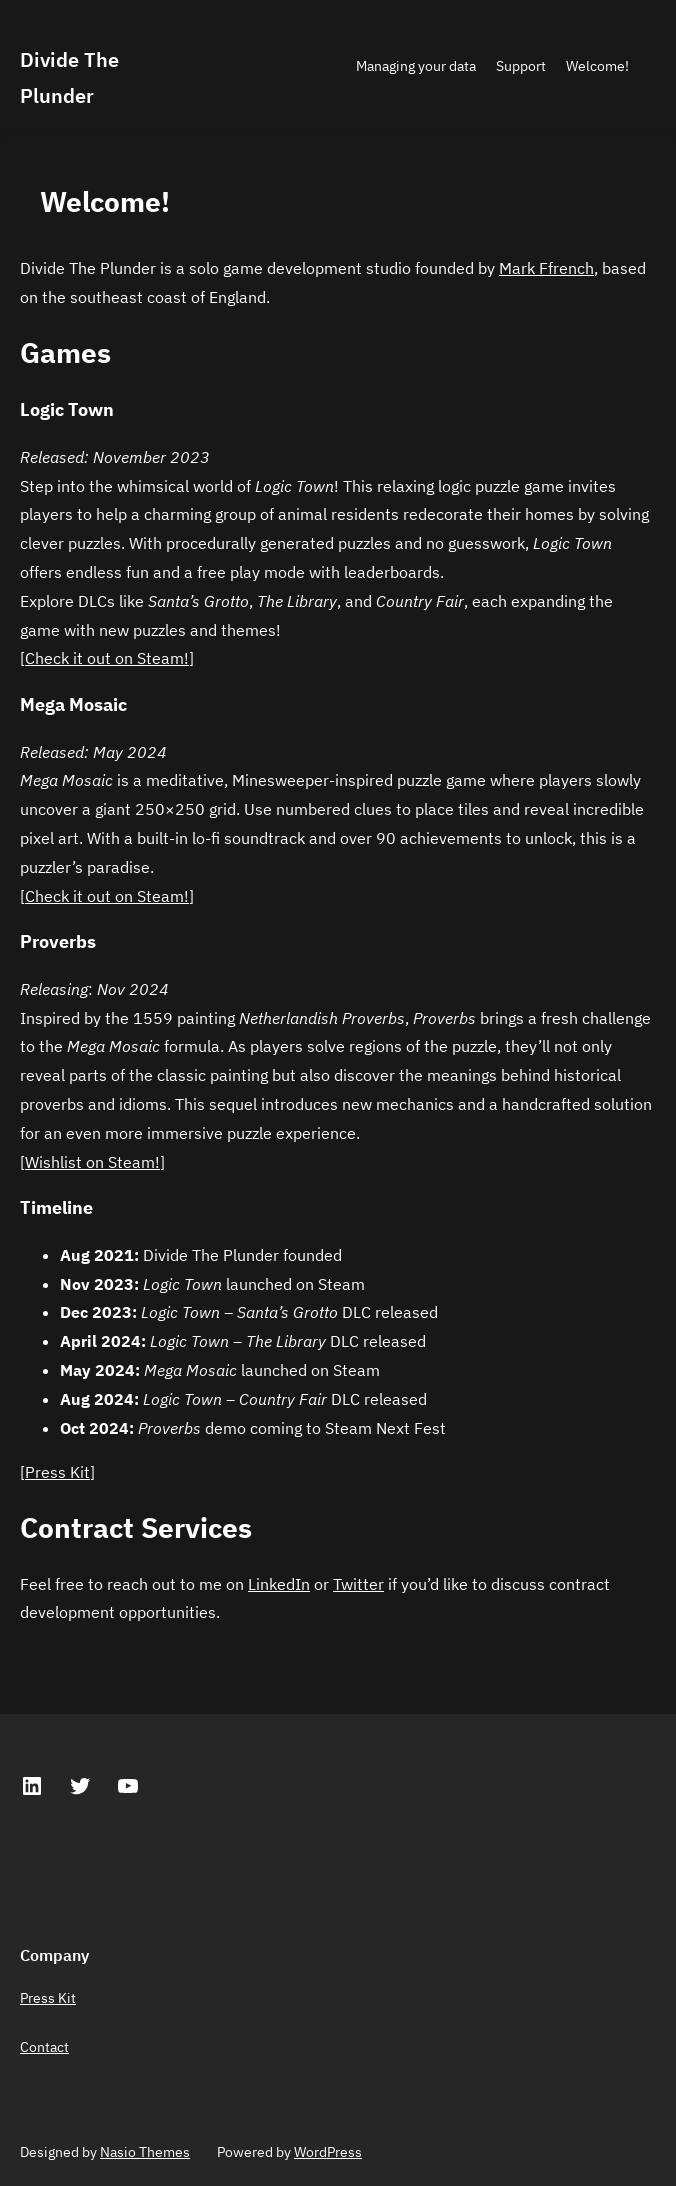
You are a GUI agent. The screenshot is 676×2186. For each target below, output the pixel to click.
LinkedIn (279, 1584)
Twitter (358, 1584)
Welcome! (597, 66)
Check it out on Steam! (107, 658)
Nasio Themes (145, 2152)
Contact (44, 2047)
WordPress (328, 2152)
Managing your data (416, 66)
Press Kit (57, 1472)
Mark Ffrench (546, 268)
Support (521, 66)
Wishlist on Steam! (92, 1162)
